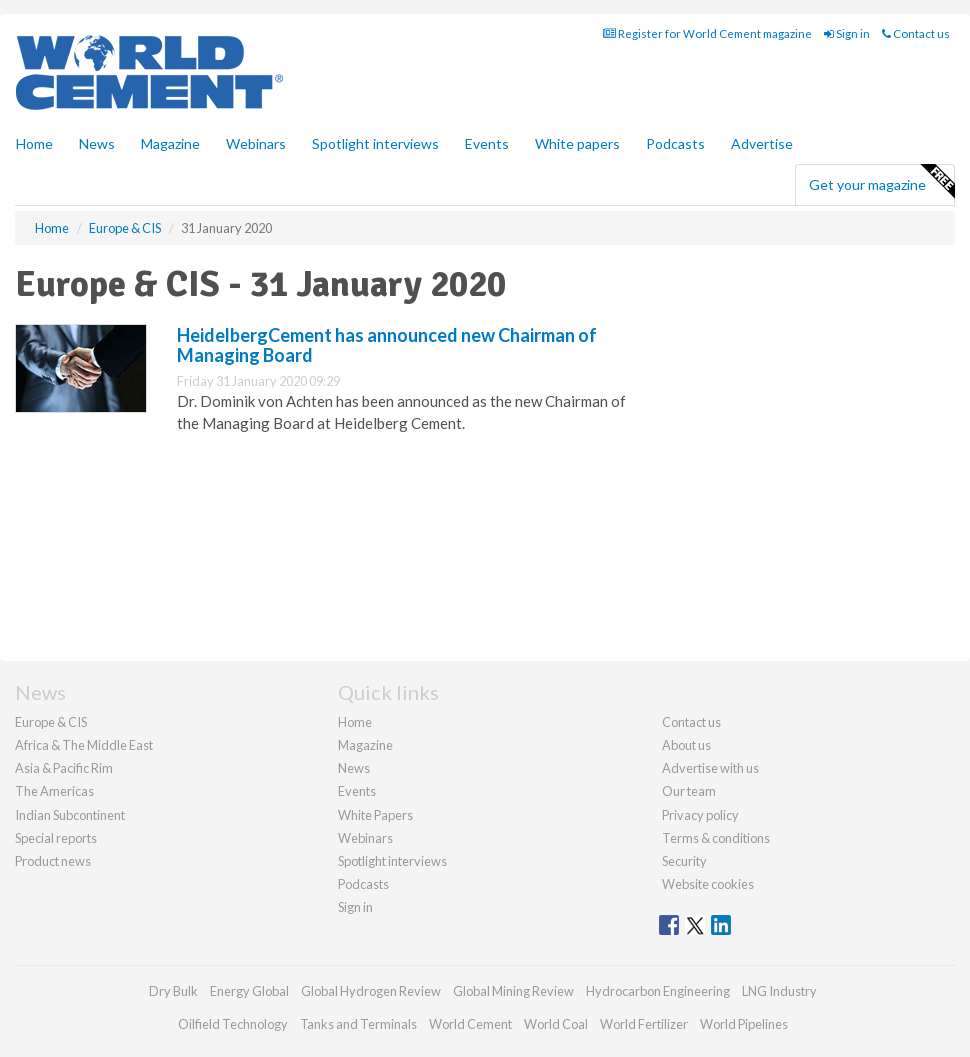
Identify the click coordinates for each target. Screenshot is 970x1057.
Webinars (256, 143)
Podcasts (675, 143)
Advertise (762, 143)
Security (684, 861)
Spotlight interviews (375, 143)
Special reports (56, 838)
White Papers (375, 815)
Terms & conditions (716, 838)
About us (686, 745)
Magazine (170, 143)
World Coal (556, 1024)
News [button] (97, 143)
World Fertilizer (644, 1024)
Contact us (916, 33)
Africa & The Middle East (84, 745)
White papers (577, 143)
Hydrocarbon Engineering (658, 991)
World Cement (470, 1024)
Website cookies (708, 884)
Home (34, 143)
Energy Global (249, 991)
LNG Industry (779, 991)
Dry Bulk (173, 991)
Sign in (847, 33)
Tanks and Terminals (358, 1024)
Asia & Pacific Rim (64, 768)
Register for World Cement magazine (707, 33)
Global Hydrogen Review (371, 991)
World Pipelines (744, 1024)
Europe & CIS (51, 722)
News (354, 768)
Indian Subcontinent (70, 815)
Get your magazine (881, 182)
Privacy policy (700, 815)
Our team (689, 791)
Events (487, 143)
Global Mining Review (513, 991)
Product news (53, 861)
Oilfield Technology (233, 1024)
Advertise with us (710, 768)
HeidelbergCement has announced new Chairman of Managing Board (387, 345)
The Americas (54, 791)
